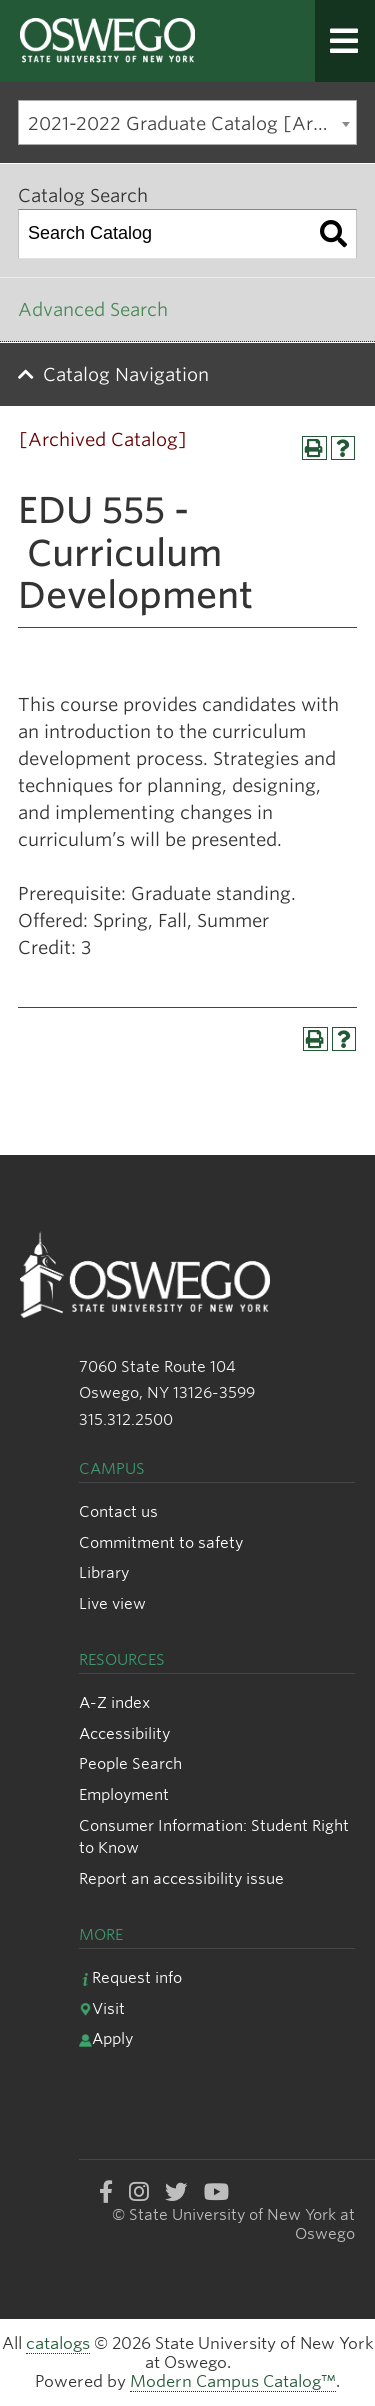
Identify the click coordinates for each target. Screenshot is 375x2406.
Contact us (118, 1511)
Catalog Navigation (126, 374)
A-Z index (114, 1702)
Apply (106, 2038)
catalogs (58, 2343)
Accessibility (124, 1733)
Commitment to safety (161, 1542)
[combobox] (187, 122)
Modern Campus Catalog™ (233, 2381)
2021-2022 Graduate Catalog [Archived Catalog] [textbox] (192, 123)
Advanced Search (93, 309)
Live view (112, 1603)
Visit (102, 2008)
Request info (130, 1977)
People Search (130, 1763)
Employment (124, 1794)
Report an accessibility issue (181, 1878)
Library (104, 1572)
